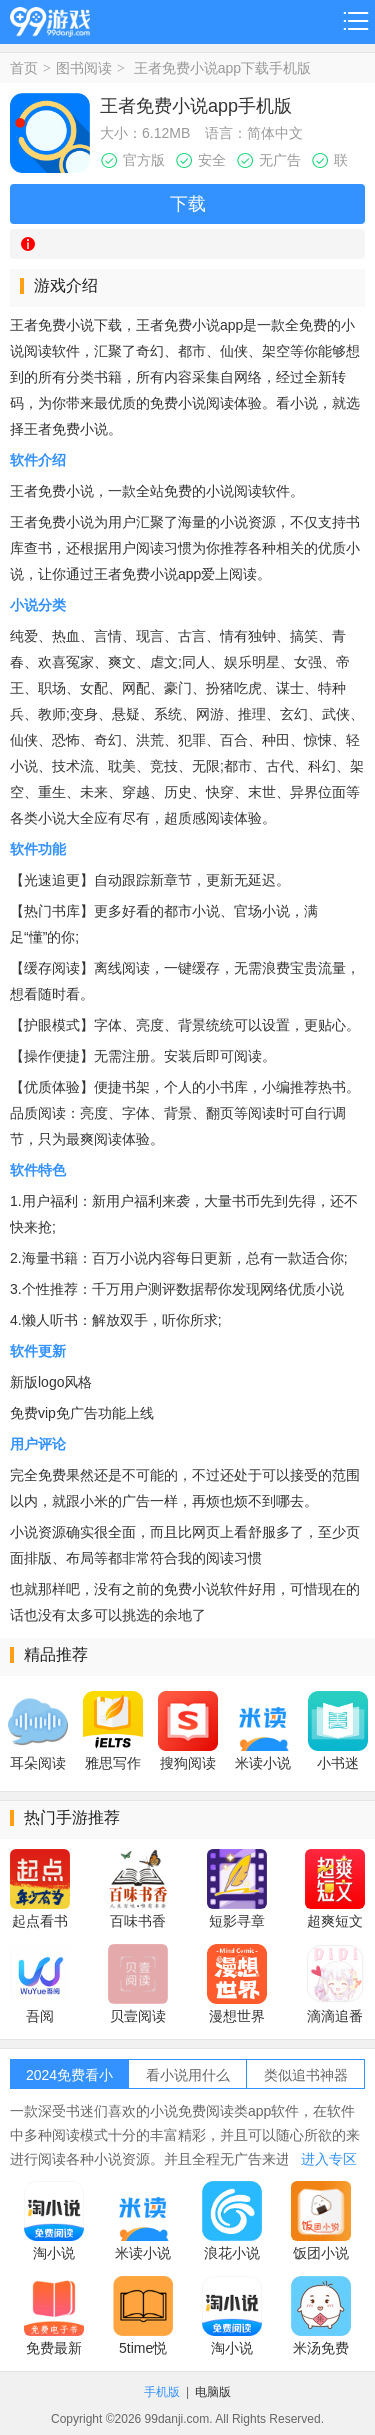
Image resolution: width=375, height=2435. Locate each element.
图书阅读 (84, 68)
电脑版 (213, 2392)
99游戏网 (50, 18)
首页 (24, 68)
